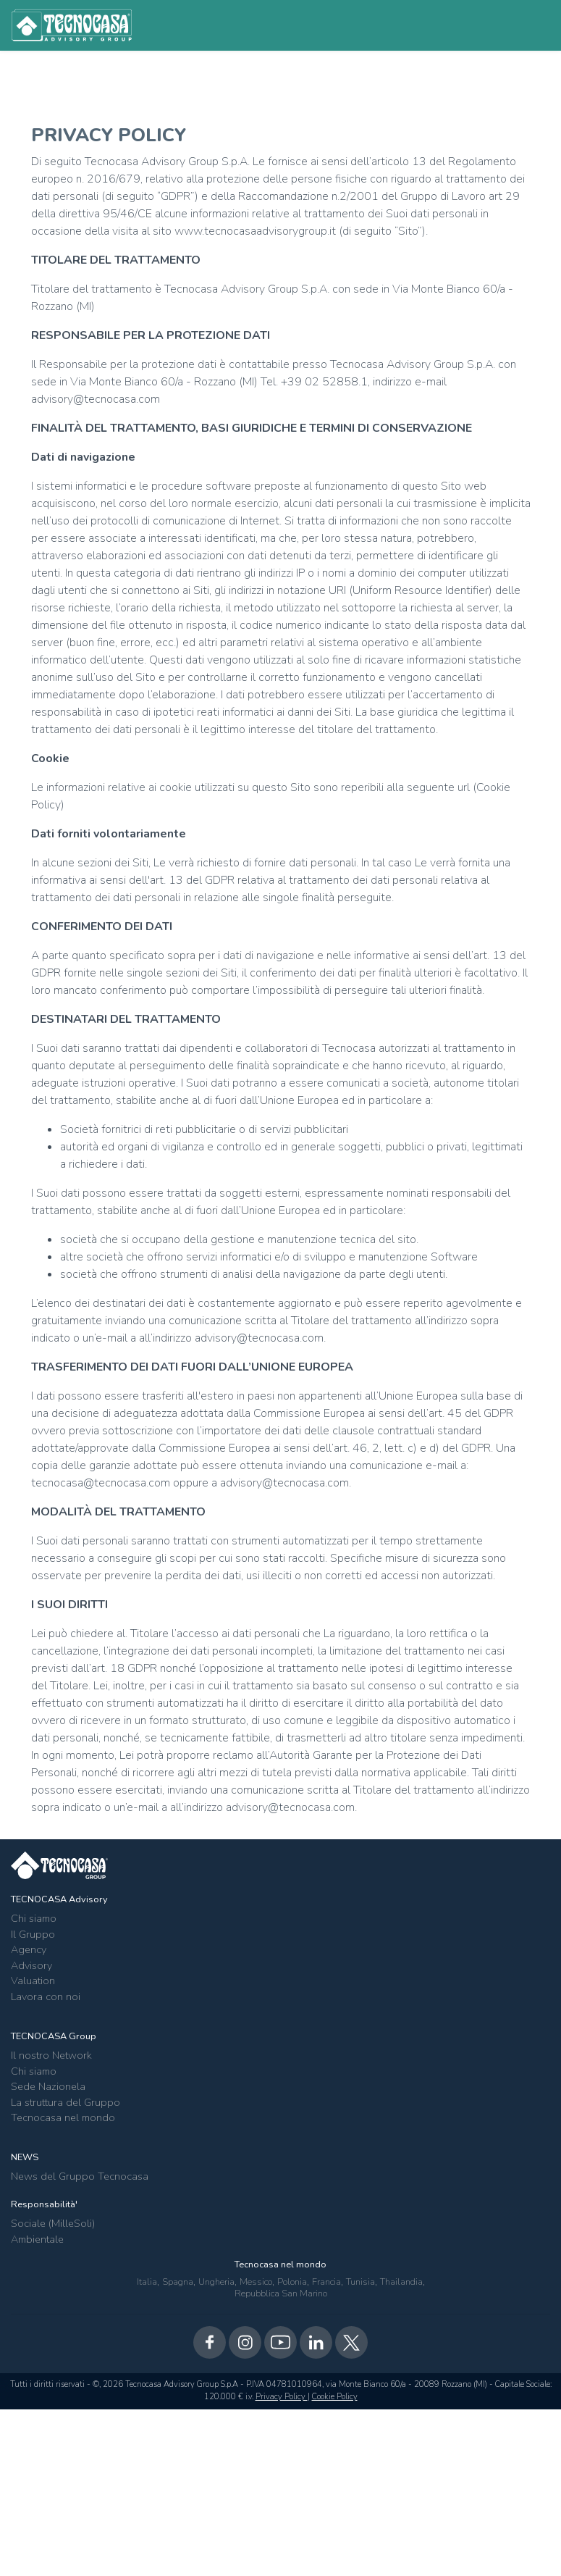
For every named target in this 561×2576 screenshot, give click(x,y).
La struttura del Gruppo (65, 2102)
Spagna (177, 2281)
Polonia (292, 2281)
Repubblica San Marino (281, 2293)
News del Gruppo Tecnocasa (79, 2176)
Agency (28, 1949)
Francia (326, 2281)
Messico (256, 2281)
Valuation (33, 1980)
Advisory (31, 1965)
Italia (147, 2281)
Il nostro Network (51, 2055)
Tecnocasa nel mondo (63, 2117)
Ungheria (216, 2281)
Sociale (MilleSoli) (53, 2223)
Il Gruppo (33, 1934)
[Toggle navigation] (529, 25)
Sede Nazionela (48, 2086)
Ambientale (37, 2239)
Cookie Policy (335, 2396)
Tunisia (360, 2281)
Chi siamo (33, 1918)
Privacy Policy (282, 2396)
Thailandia (401, 2281)
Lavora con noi (45, 1996)
